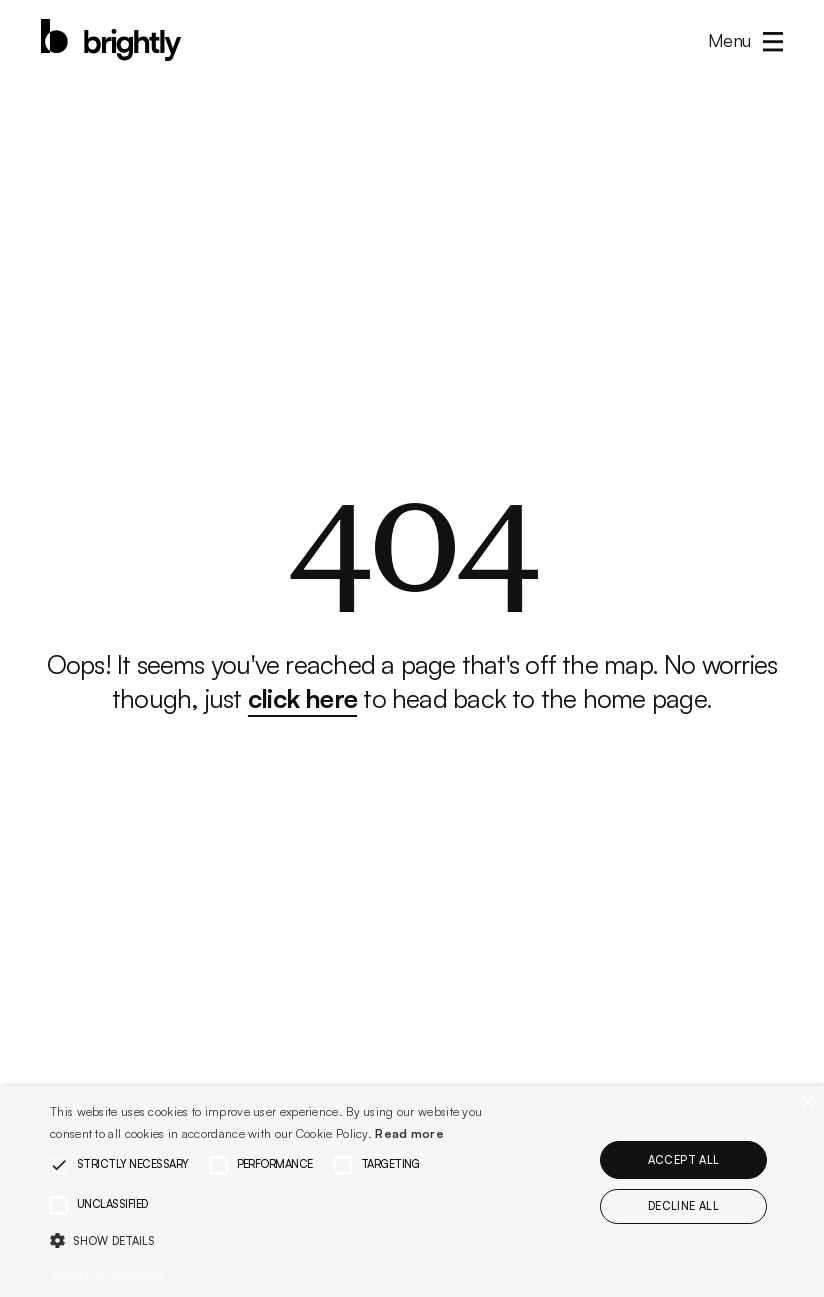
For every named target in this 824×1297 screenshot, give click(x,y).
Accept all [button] (684, 1160)
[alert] (412, 1191)
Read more (409, 1133)
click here (302, 698)
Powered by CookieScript (107, 1276)
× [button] (806, 1103)
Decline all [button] (683, 1206)
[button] (739, 40)
